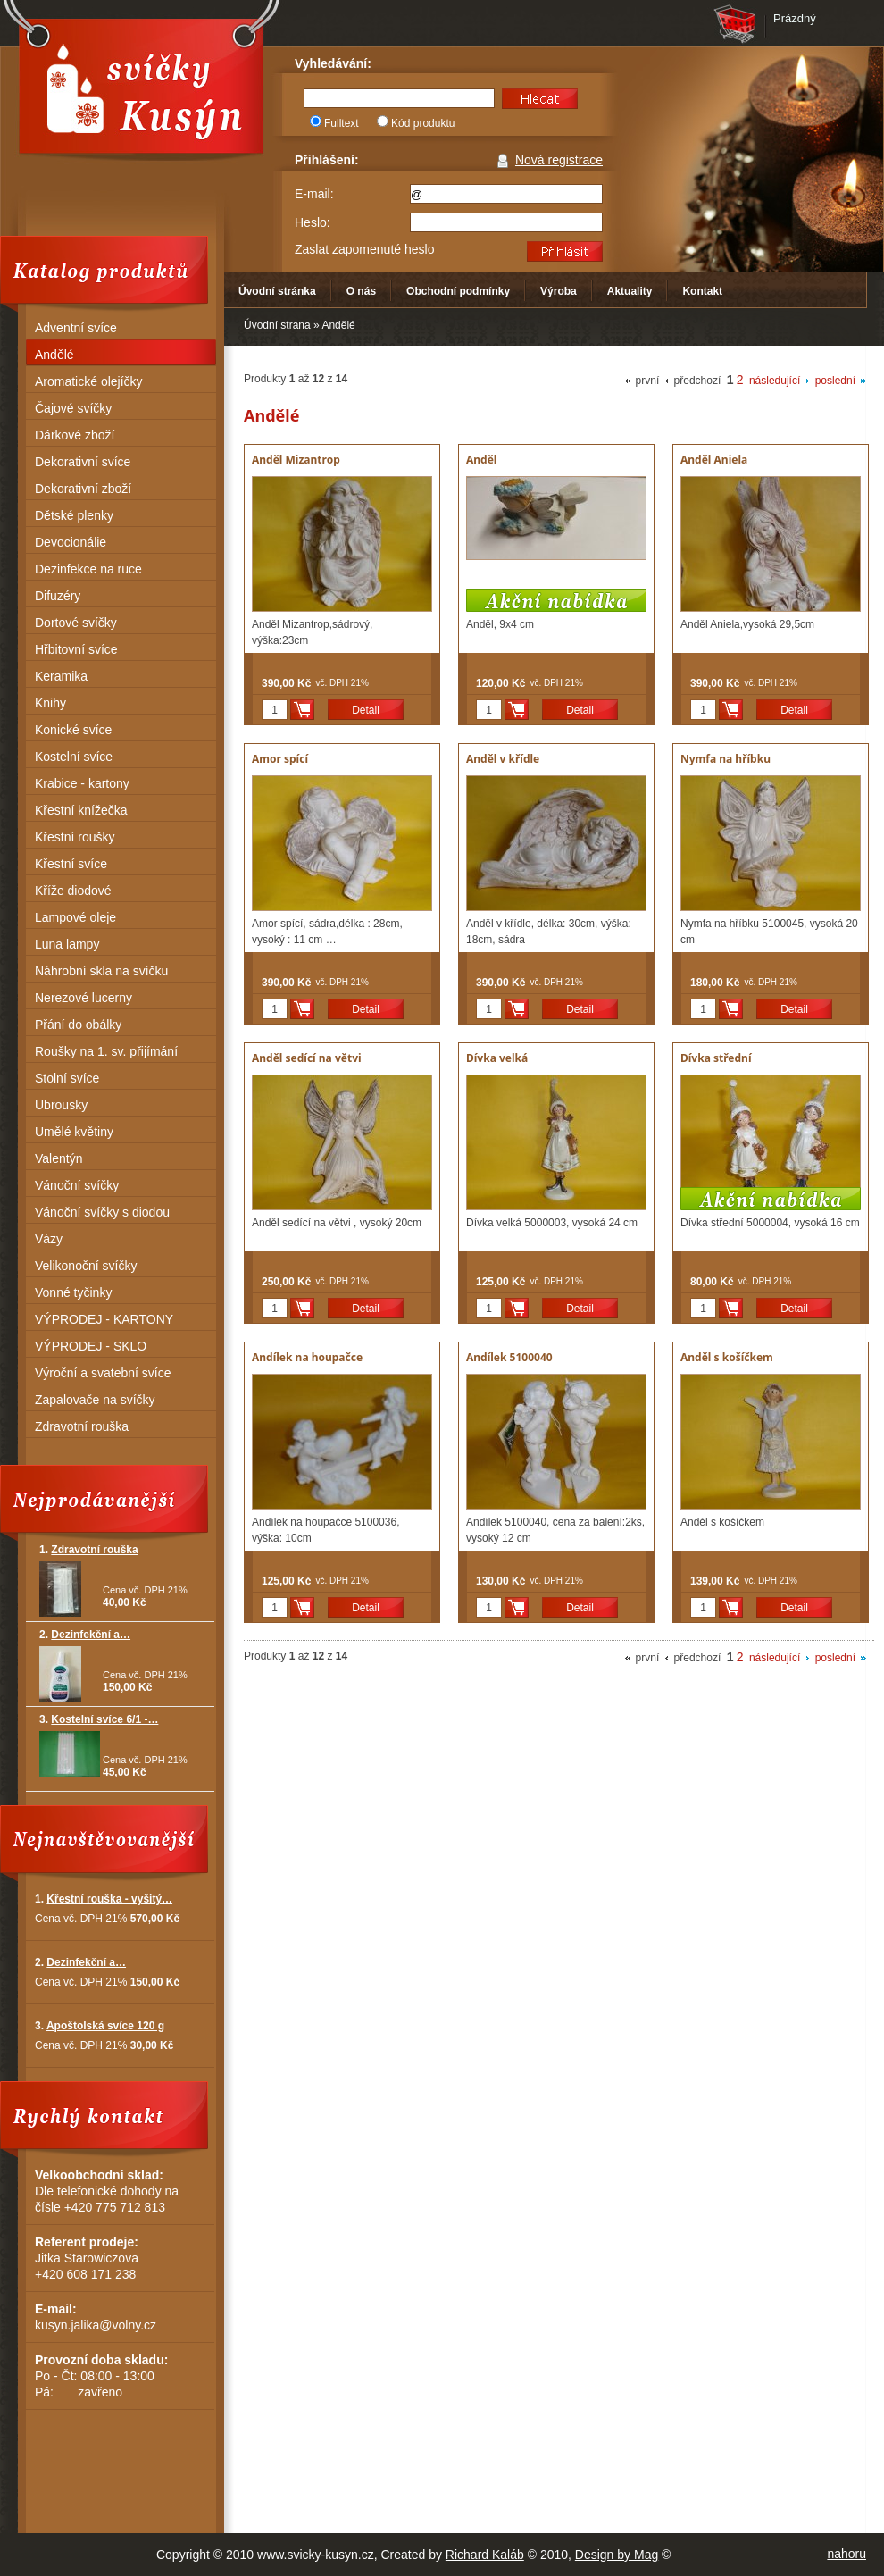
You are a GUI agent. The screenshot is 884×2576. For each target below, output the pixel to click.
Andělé (54, 354)
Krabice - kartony (82, 783)
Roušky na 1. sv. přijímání (106, 1051)
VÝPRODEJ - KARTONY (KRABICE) (104, 1321)
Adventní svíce (76, 328)
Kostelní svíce (74, 756)
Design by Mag (616, 2554)
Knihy (50, 703)
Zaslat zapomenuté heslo (364, 249)
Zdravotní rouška (82, 1426)
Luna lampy (67, 944)
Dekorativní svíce (82, 462)
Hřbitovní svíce (76, 649)
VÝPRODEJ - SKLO (90, 1346)
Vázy (49, 1239)
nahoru (846, 2554)
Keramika (61, 676)
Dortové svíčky (76, 622)
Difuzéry (57, 596)
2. (84, 1634)
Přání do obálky (78, 1024)
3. (98, 1719)
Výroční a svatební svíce (103, 1373)
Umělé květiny (74, 1132)
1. (88, 1549)
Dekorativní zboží (83, 488)
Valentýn (58, 1158)
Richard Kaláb (485, 2554)
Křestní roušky (74, 837)
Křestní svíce (71, 864)
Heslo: (312, 222)
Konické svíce (73, 730)
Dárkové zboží (74, 435)
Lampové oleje (75, 917)
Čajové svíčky (73, 408)
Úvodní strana (277, 325)
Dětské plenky (74, 515)
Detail (365, 710)
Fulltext (341, 123)
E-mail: (314, 194)
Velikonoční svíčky (86, 1266)
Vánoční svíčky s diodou (102, 1212)
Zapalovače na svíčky (95, 1400)
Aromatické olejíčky (89, 381)
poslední (835, 380)
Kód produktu (423, 123)
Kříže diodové (73, 890)
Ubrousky (61, 1105)
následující (774, 380)
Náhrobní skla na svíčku (101, 971)
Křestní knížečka (81, 810)
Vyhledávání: (333, 63)
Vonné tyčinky (73, 1292)
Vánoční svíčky (77, 1185)
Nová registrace (559, 160)
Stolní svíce (67, 1078)
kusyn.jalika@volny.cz (95, 2325)
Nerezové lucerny (83, 998)
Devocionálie (70, 542)
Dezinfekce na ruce (88, 569)
